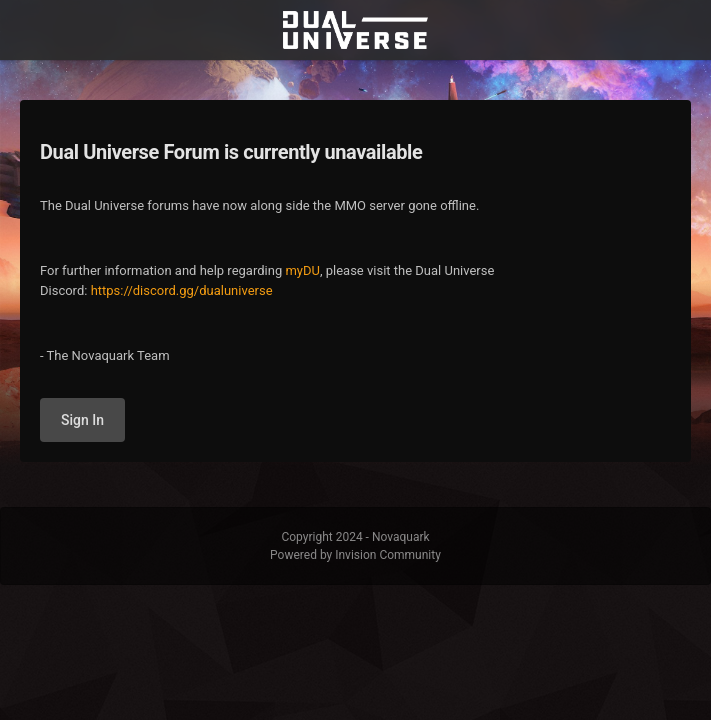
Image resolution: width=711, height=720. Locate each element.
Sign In (82, 420)
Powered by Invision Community (355, 555)
